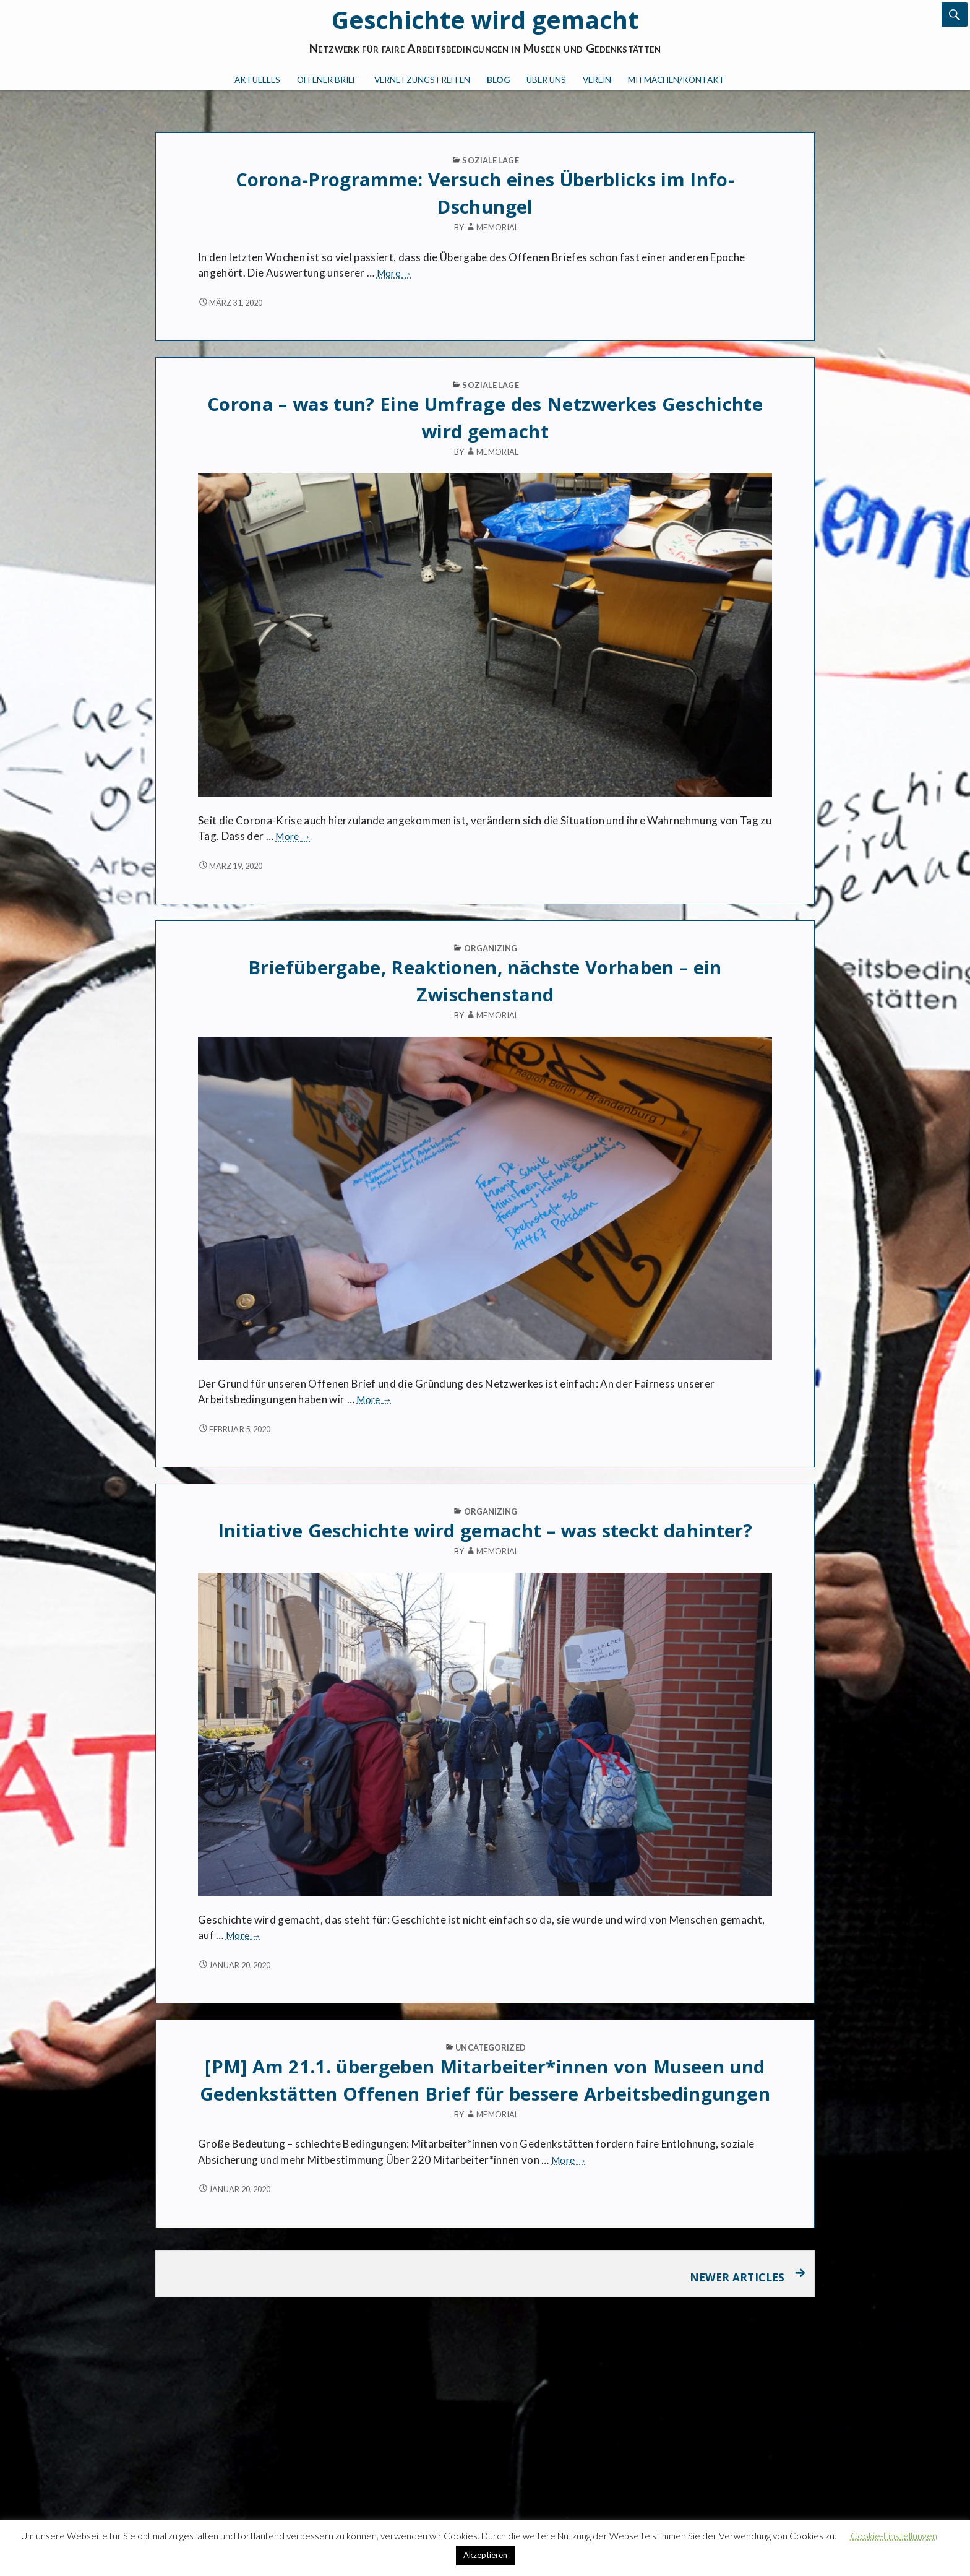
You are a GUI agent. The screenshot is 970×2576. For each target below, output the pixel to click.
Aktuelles (257, 80)
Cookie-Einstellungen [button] (894, 2535)
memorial (491, 227)
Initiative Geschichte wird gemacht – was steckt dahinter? (485, 1530)
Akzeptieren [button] (485, 2555)
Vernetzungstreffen (422, 80)
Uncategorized (490, 2047)
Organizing (491, 948)
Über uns (546, 80)
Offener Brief (327, 80)
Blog (498, 80)
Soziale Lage (490, 160)
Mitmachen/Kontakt (676, 80)
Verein (597, 80)
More (394, 273)
